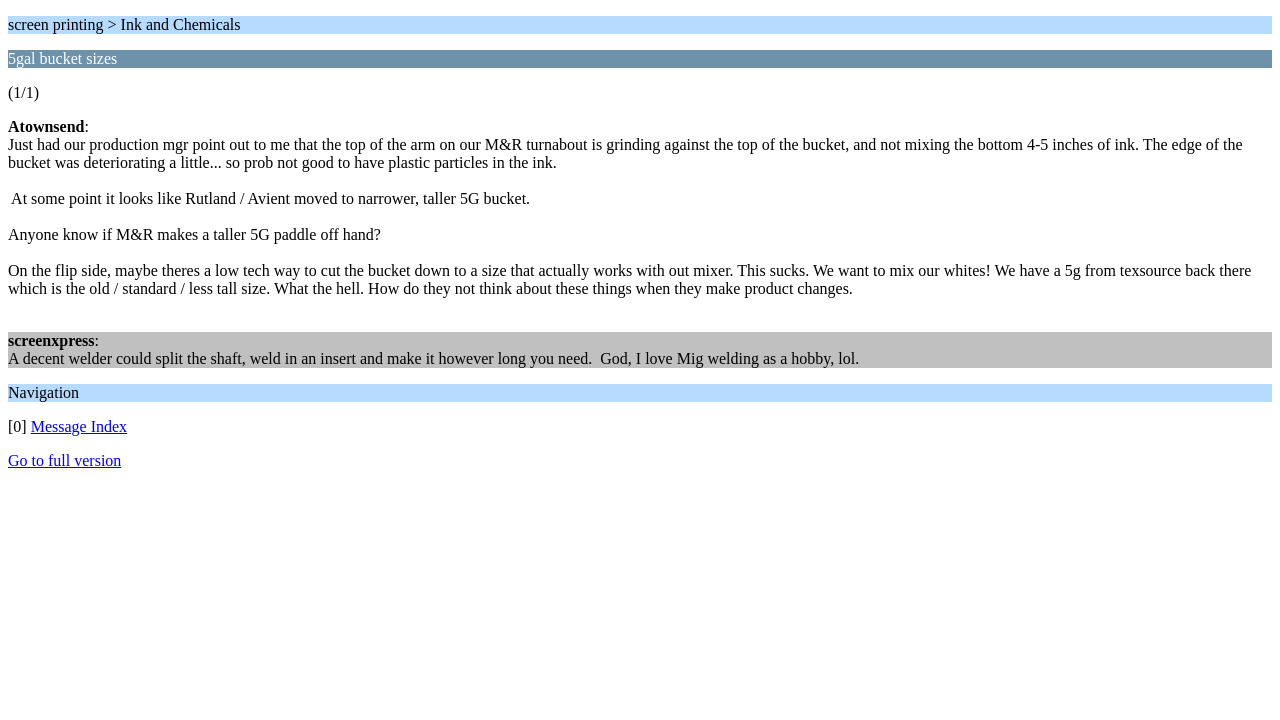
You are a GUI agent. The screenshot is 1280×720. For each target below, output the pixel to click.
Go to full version (64, 460)
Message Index (79, 426)
